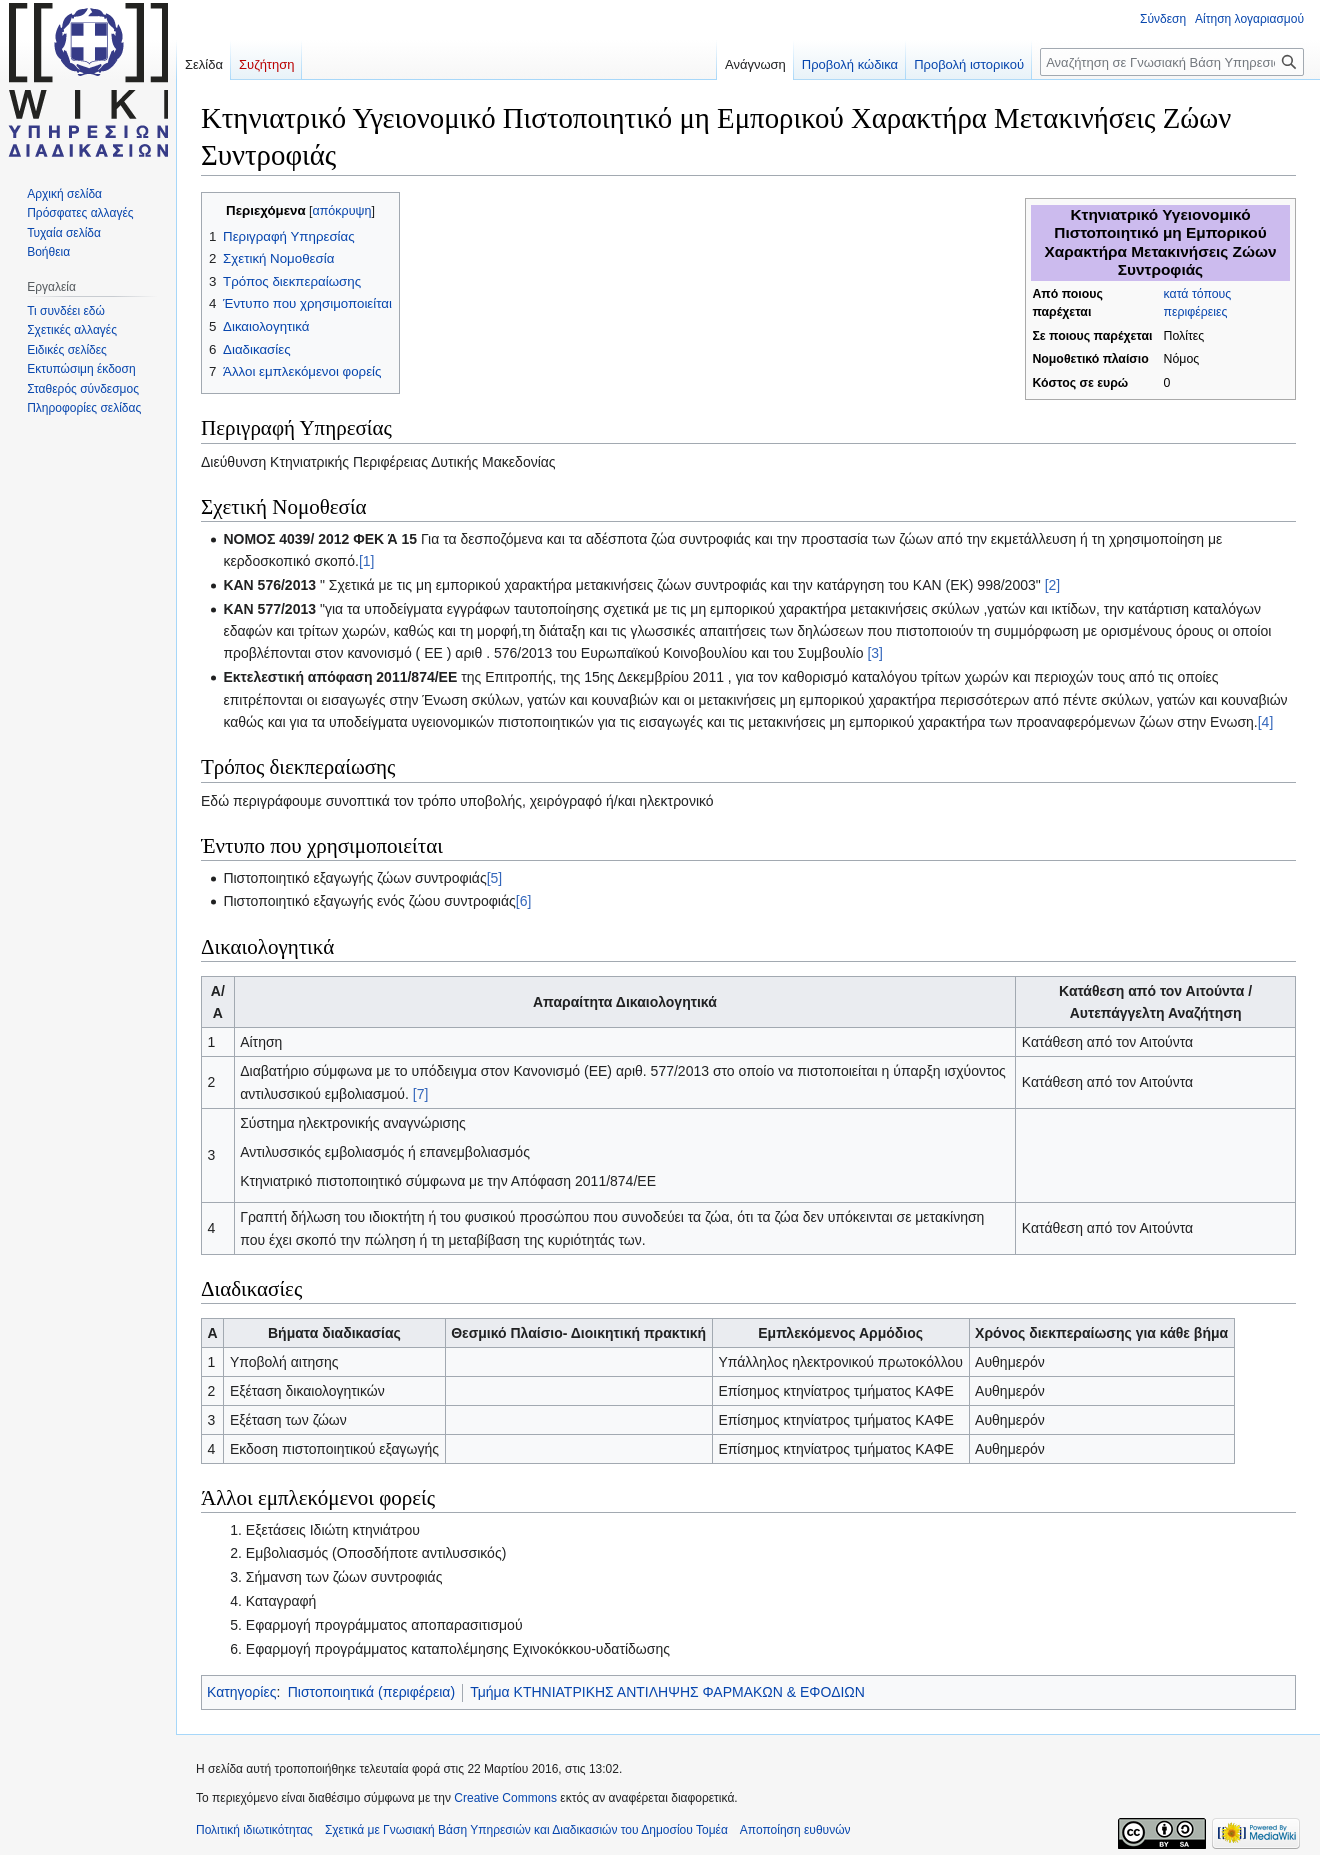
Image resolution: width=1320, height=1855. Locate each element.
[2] (1053, 585)
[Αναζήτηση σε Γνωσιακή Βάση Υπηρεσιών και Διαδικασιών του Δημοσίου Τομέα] (1172, 62)
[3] (875, 653)
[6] (524, 901)
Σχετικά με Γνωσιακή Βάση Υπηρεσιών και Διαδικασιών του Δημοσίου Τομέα (526, 1830)
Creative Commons (505, 1798)
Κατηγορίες (241, 1692)
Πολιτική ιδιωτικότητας (254, 1830)
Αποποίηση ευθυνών (795, 1830)
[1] (367, 561)
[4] (1266, 722)
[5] (495, 878)
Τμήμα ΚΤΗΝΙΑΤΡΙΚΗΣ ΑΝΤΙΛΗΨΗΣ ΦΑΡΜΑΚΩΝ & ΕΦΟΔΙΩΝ (667, 1692)
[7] (421, 1094)
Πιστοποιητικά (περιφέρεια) (371, 1692)
